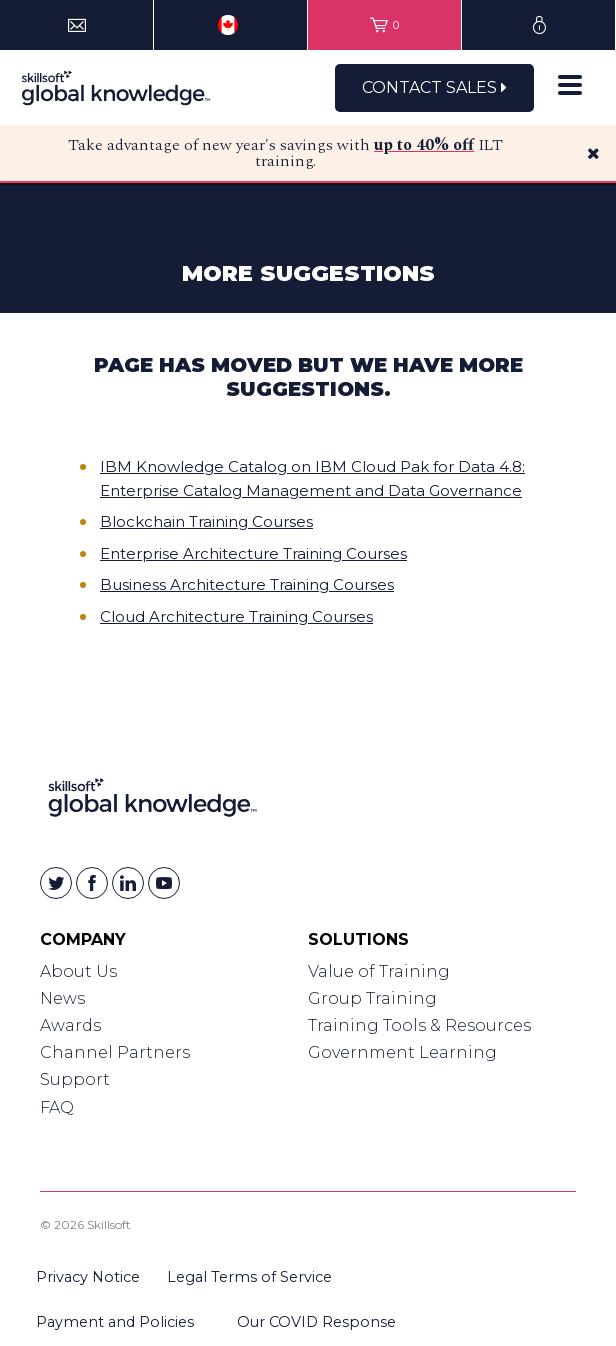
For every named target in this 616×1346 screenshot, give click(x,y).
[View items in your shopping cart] (384, 25)
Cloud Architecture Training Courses (236, 616)
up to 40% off (424, 145)
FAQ (57, 1107)
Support (75, 1079)
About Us (78, 971)
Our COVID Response (316, 1322)
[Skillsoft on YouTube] (164, 883)
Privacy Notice (88, 1277)
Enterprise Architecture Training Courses (253, 553)
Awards (70, 1025)
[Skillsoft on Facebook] (92, 883)
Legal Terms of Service (249, 1277)
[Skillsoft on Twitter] (56, 883)
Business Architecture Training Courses (247, 584)
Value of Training (379, 971)
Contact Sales (434, 87)
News (62, 998)
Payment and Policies (115, 1322)
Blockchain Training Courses (206, 521)
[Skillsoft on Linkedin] (128, 883)
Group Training (372, 998)
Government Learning (402, 1052)
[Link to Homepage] (152, 801)
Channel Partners (115, 1052)
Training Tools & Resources (419, 1025)
